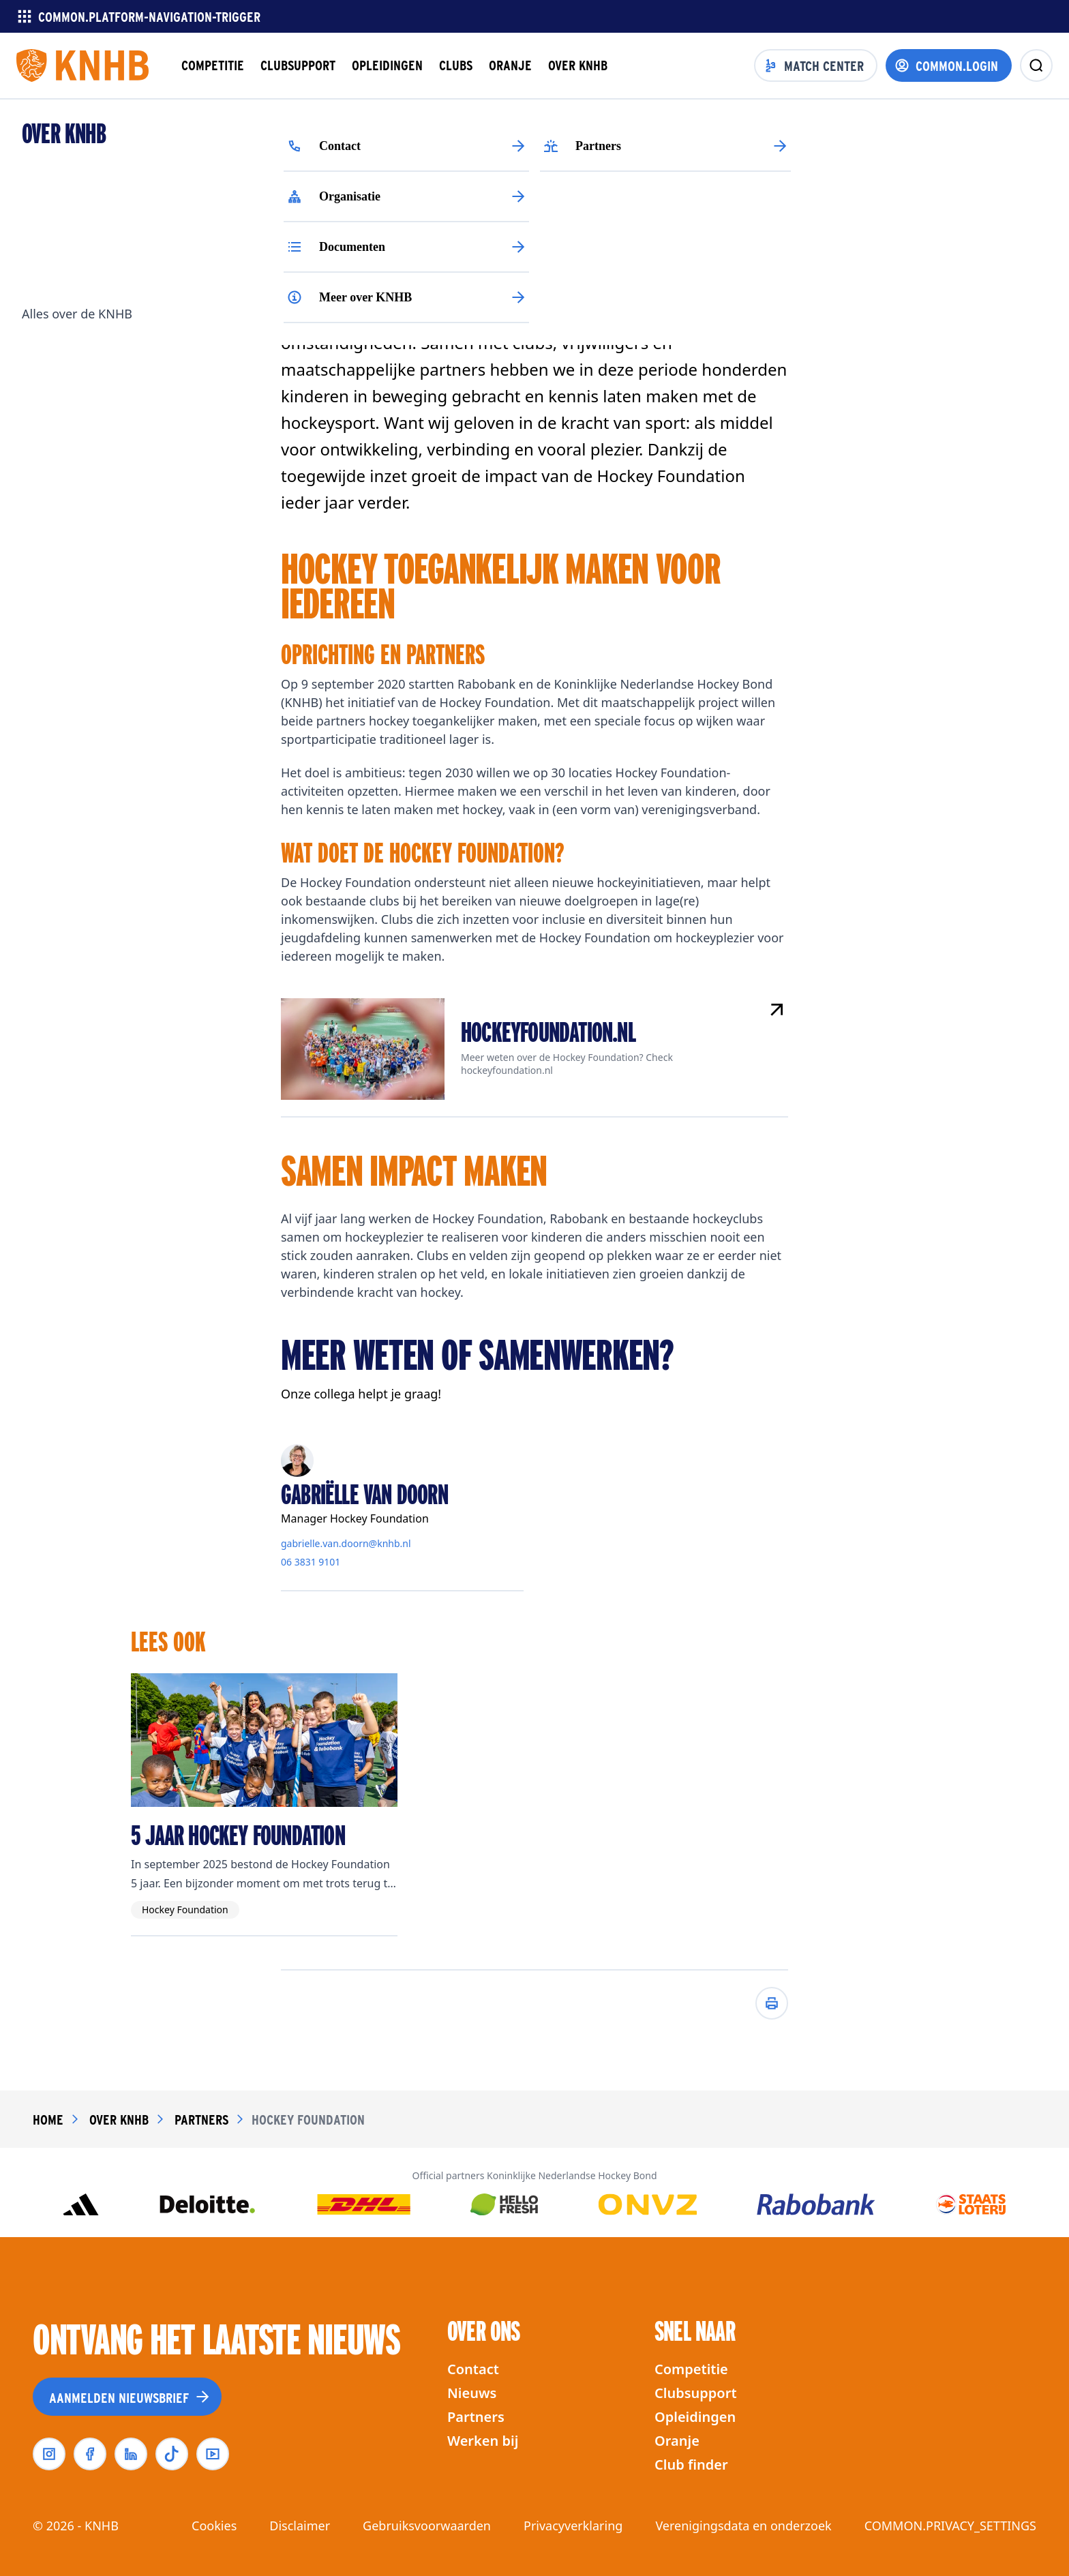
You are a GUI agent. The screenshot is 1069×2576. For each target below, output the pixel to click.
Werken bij (482, 2440)
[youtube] (212, 2454)
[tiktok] (171, 2454)
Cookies (214, 2525)
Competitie (691, 2369)
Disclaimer (299, 2525)
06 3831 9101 (310, 1562)
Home (48, 2119)
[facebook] (90, 2454)
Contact (473, 2369)
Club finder (691, 2464)
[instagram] (49, 2454)
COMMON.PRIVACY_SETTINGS (950, 2525)
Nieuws (471, 2393)
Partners (476, 2417)
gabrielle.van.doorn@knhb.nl (346, 1544)
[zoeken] (1036, 65)
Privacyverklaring (573, 2525)
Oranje (676, 2440)
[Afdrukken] (771, 2003)
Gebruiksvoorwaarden (427, 2525)
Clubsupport (695, 2393)
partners (201, 2119)
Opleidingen (695, 2417)
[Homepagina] (82, 65)
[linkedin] (131, 2454)
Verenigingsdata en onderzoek (743, 2525)
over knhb (119, 2119)
